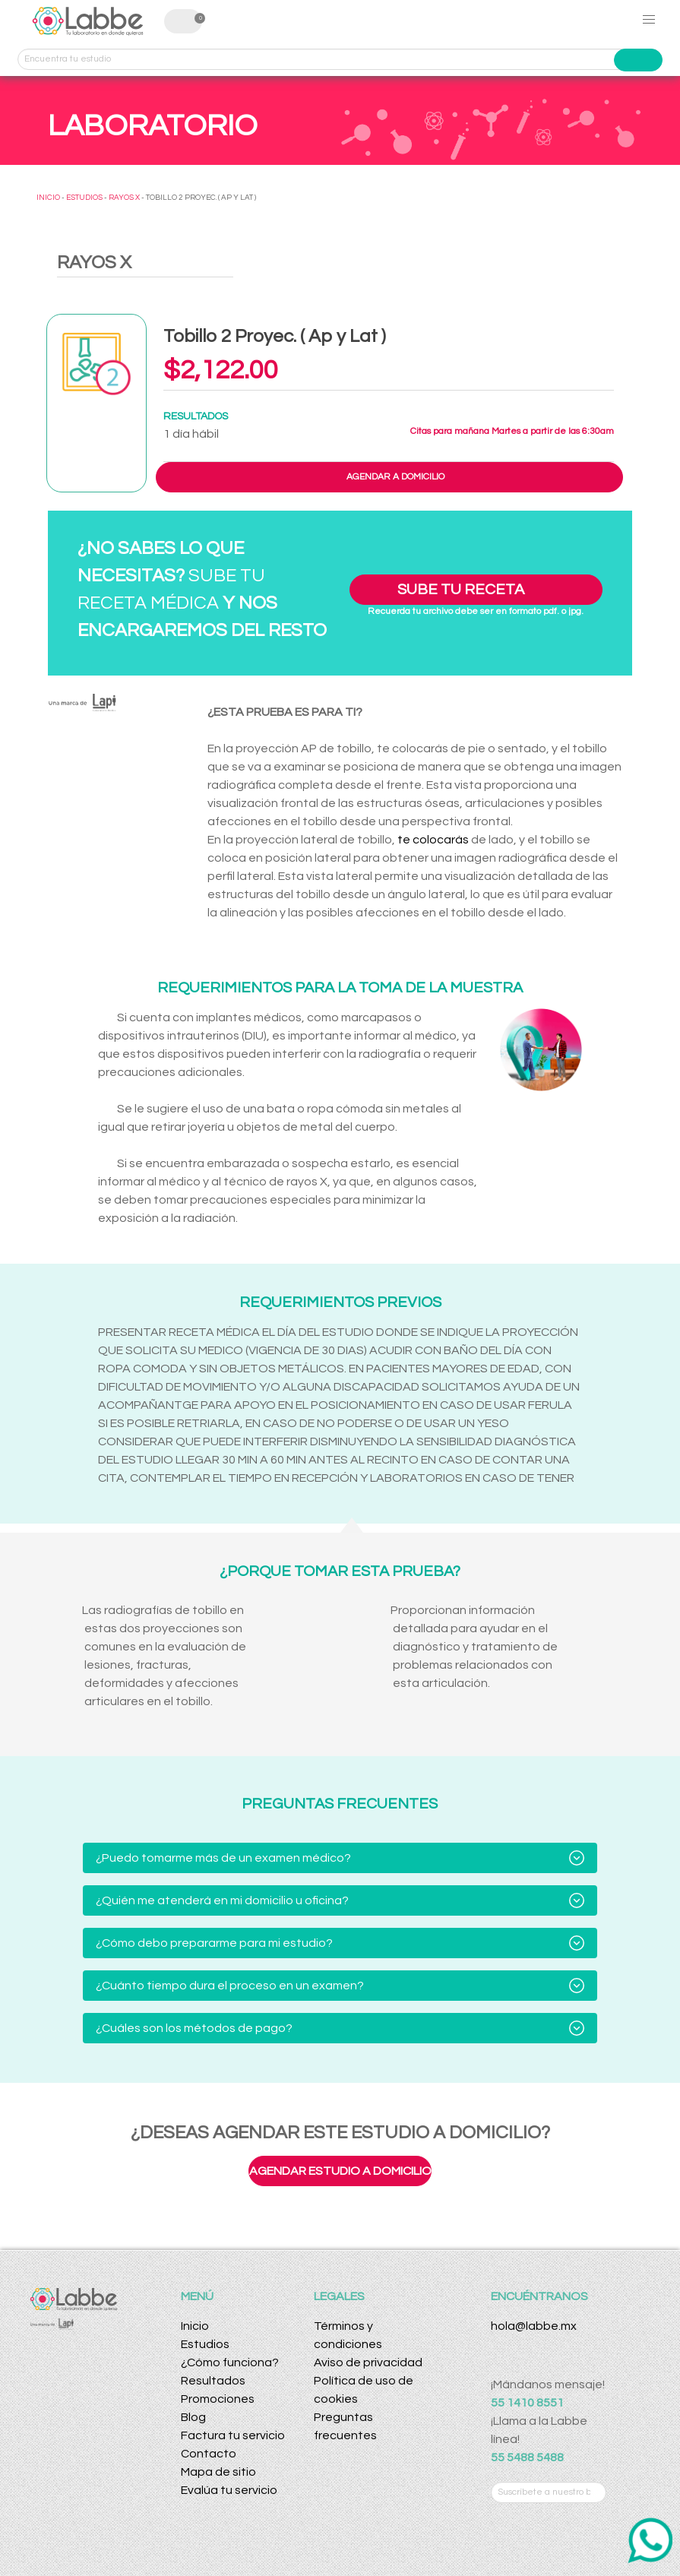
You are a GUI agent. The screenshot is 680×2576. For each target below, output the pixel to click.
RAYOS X (124, 197)
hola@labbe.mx (534, 2326)
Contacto (208, 2454)
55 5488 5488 (527, 2457)
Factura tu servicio (233, 2435)
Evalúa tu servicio (229, 2490)
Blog (193, 2417)
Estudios (205, 2344)
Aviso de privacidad (368, 2362)
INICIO (48, 197)
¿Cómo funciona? (230, 2362)
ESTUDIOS (84, 197)
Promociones (218, 2399)
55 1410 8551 (527, 2403)
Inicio (195, 2326)
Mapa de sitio (218, 2472)
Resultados (213, 2381)
